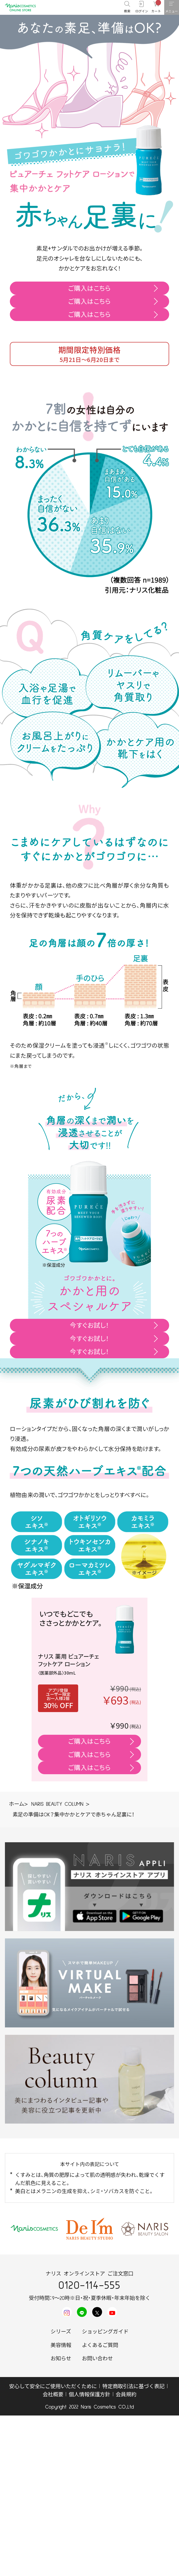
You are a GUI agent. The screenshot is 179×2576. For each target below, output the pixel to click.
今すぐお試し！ (89, 1338)
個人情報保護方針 (89, 2394)
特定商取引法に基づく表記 (133, 2386)
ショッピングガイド (105, 2331)
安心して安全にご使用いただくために (53, 2386)
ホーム (16, 1804)
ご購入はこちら (89, 300)
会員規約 (126, 2394)
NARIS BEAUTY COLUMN (57, 1804)
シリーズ (61, 2331)
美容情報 (61, 2345)
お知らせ (61, 2358)
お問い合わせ (97, 2358)
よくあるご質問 (100, 2345)
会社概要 (53, 2394)
